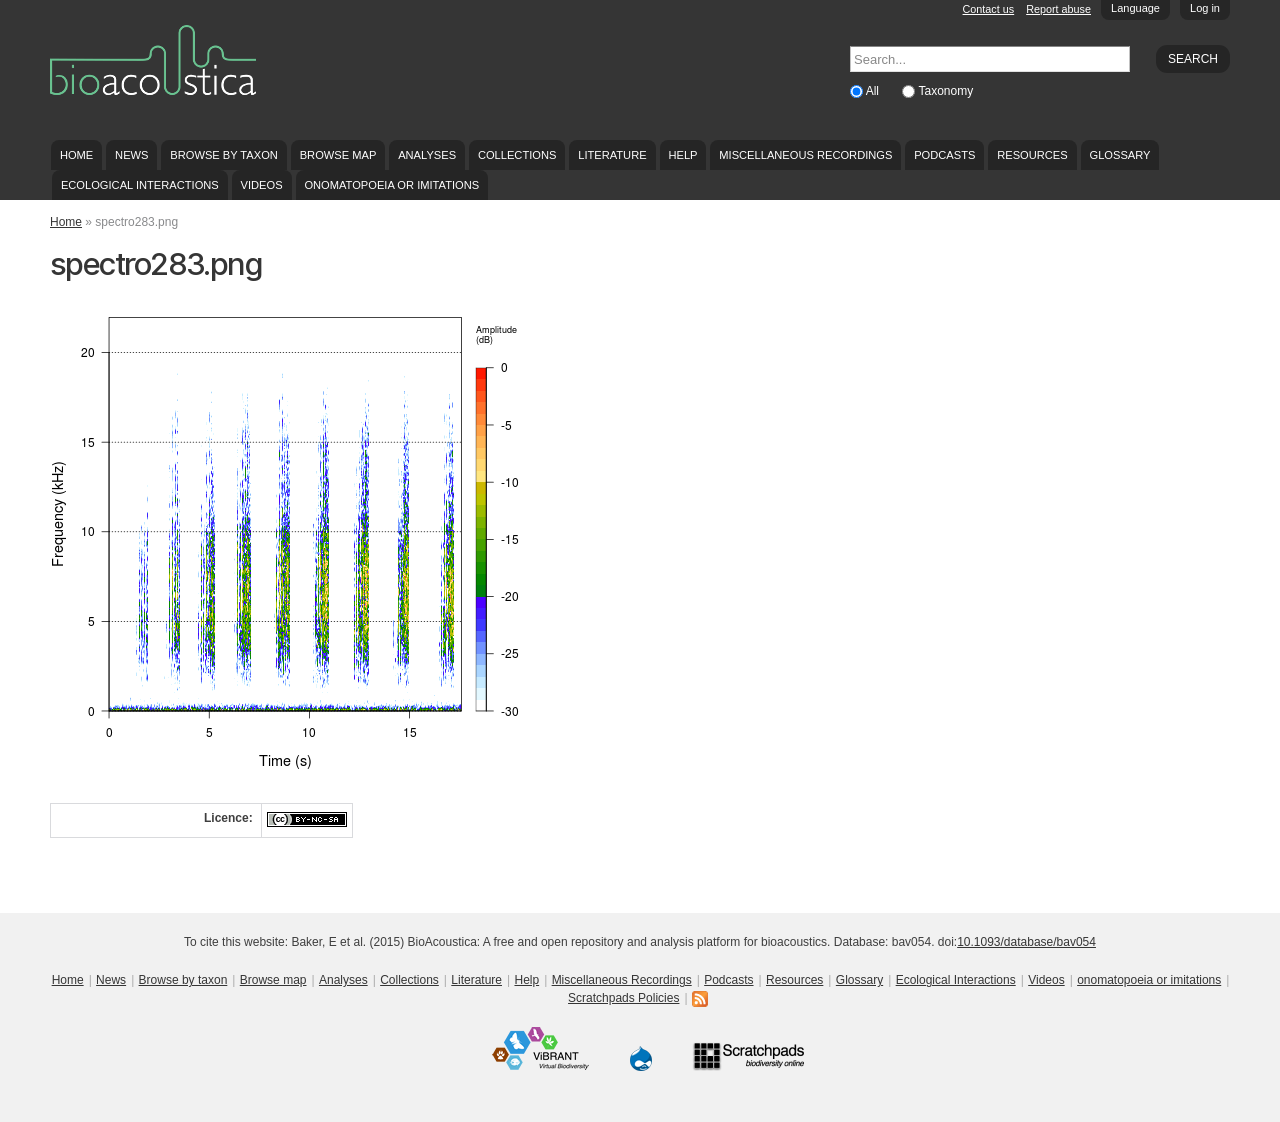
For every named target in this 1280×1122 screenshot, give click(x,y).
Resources (1032, 155)
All (874, 91)
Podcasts (944, 155)
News (131, 155)
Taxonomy (945, 91)
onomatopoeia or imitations (391, 185)
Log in (1205, 8)
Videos (262, 185)
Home (76, 155)
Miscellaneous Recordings (805, 155)
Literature (612, 155)
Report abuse (1058, 9)
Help (682, 155)
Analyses (427, 155)
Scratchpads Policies (623, 998)
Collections (517, 155)
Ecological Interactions (140, 185)
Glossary (1120, 155)
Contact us (989, 9)
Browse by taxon (224, 155)
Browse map (338, 155)
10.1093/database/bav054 (1026, 942)
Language (1135, 8)
